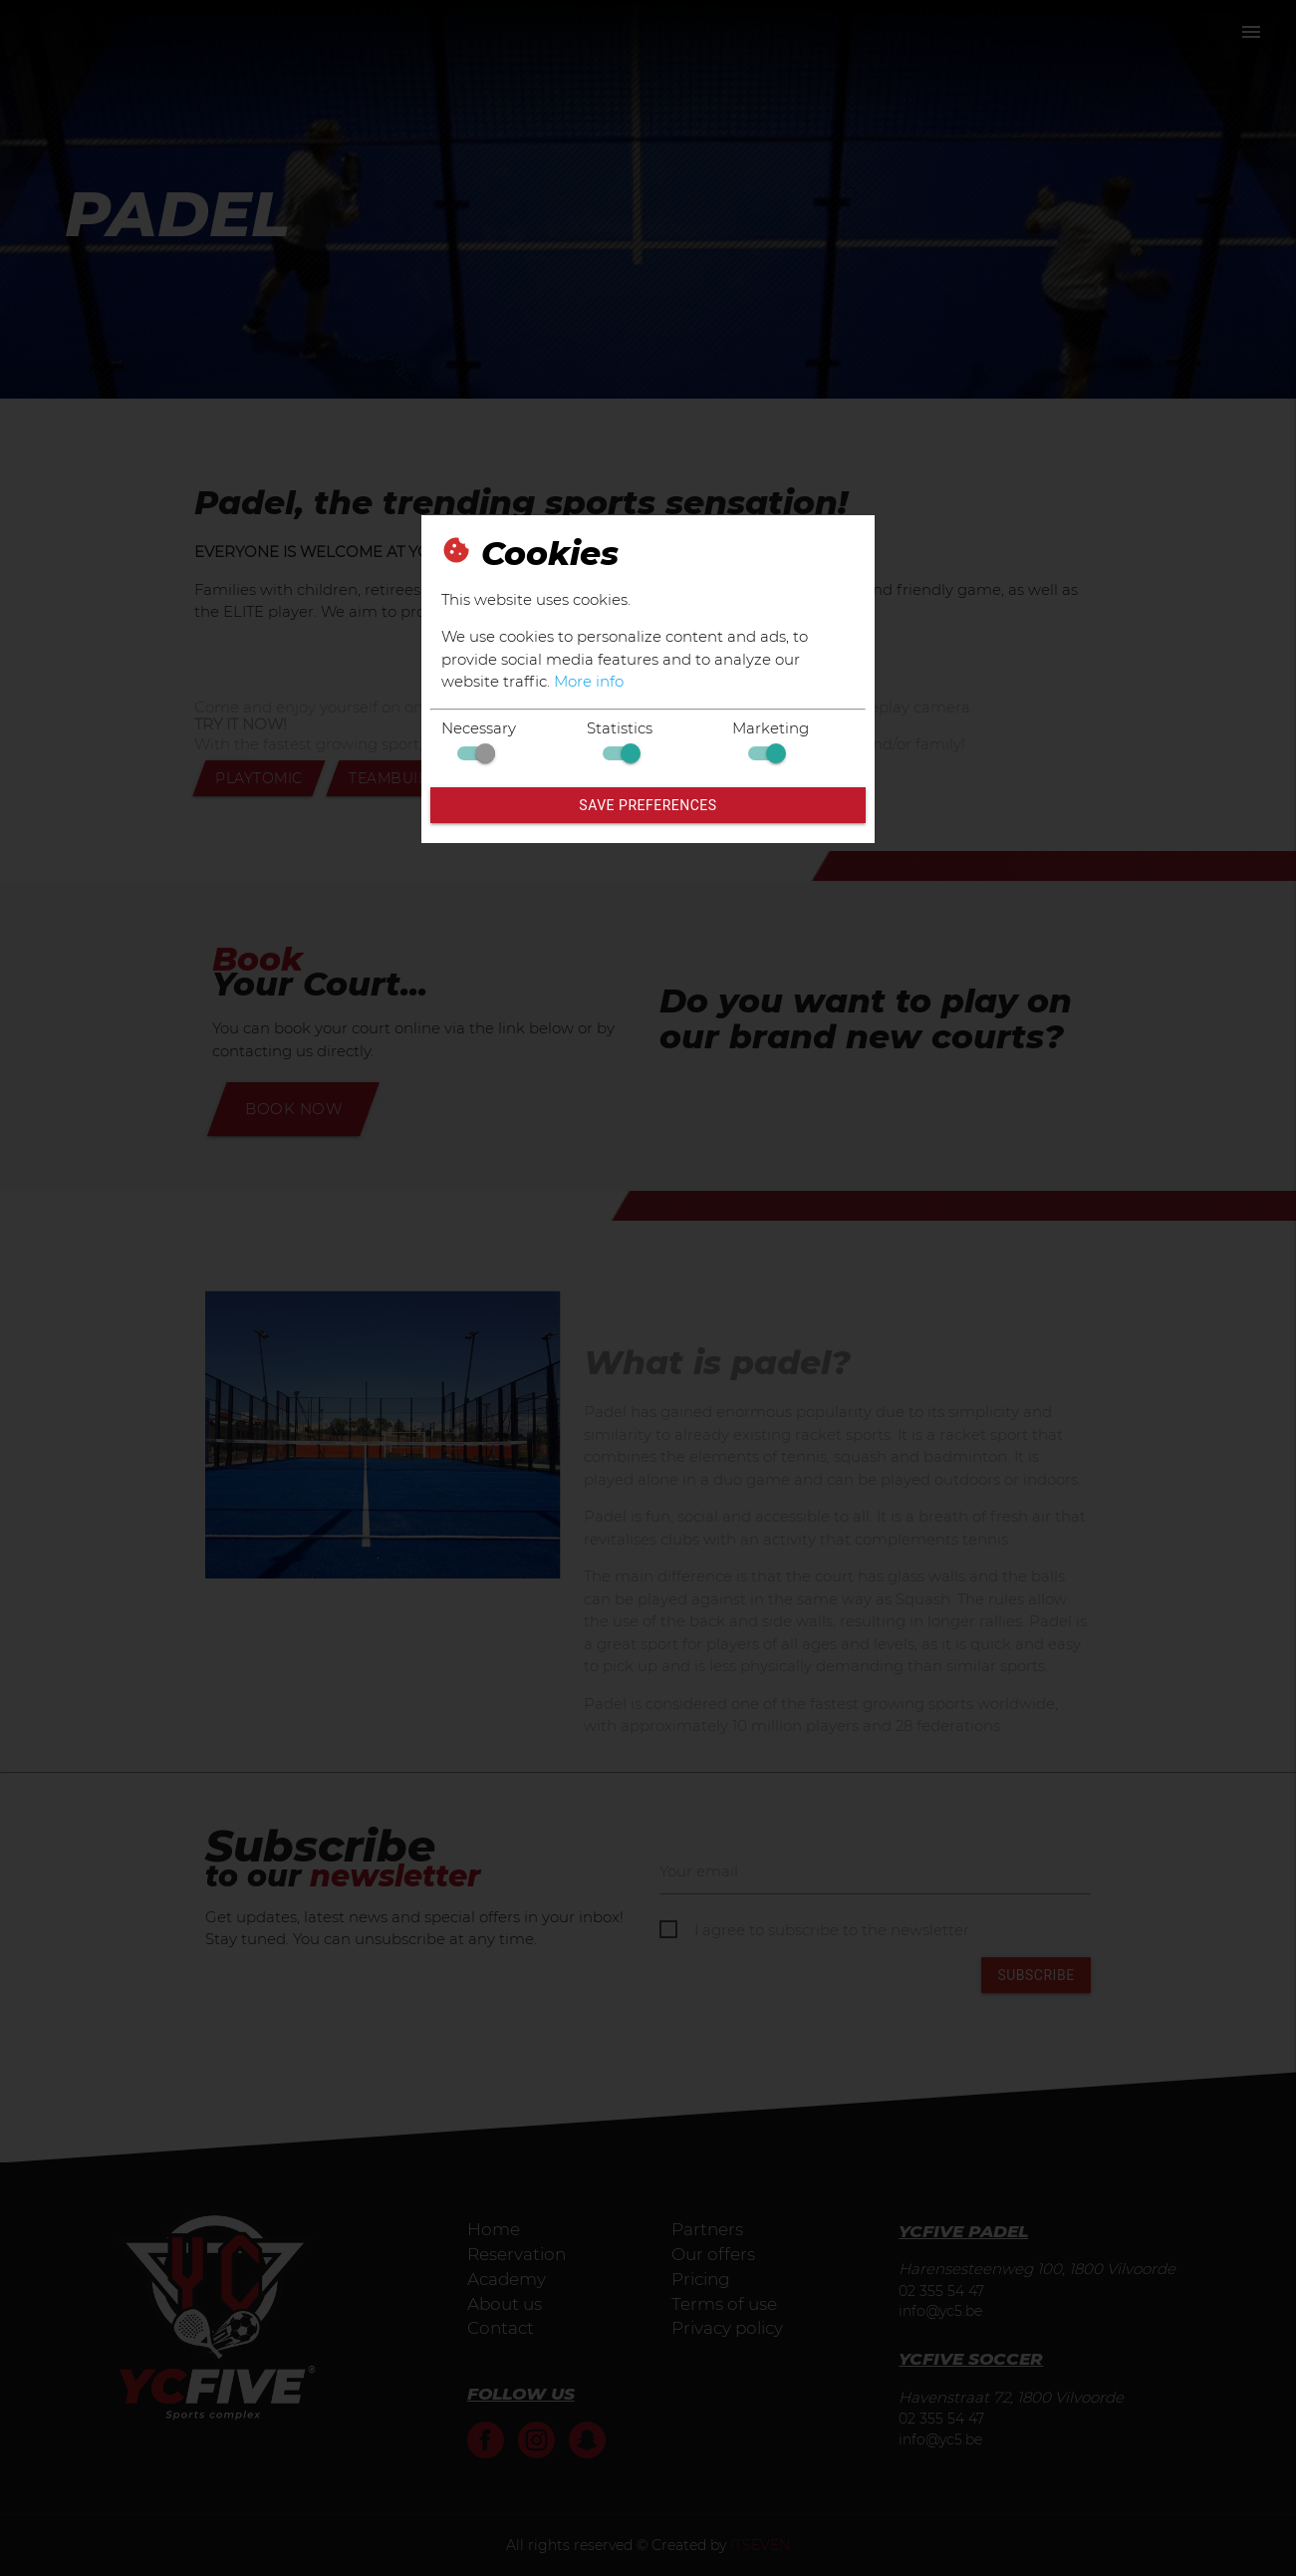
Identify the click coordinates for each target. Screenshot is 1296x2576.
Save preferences (647, 805)
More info (589, 681)
